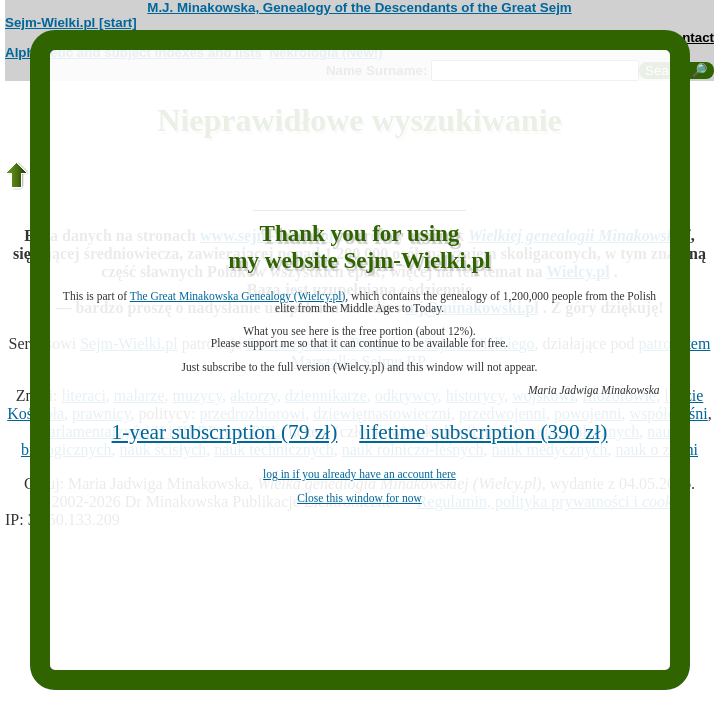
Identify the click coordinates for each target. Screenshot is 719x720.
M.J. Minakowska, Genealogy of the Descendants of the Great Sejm (359, 7)
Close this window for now (359, 498)
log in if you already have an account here (359, 474)
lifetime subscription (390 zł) (483, 432)
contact (690, 37)
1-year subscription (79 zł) (225, 432)
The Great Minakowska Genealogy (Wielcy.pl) (238, 296)
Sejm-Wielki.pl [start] (71, 22)
